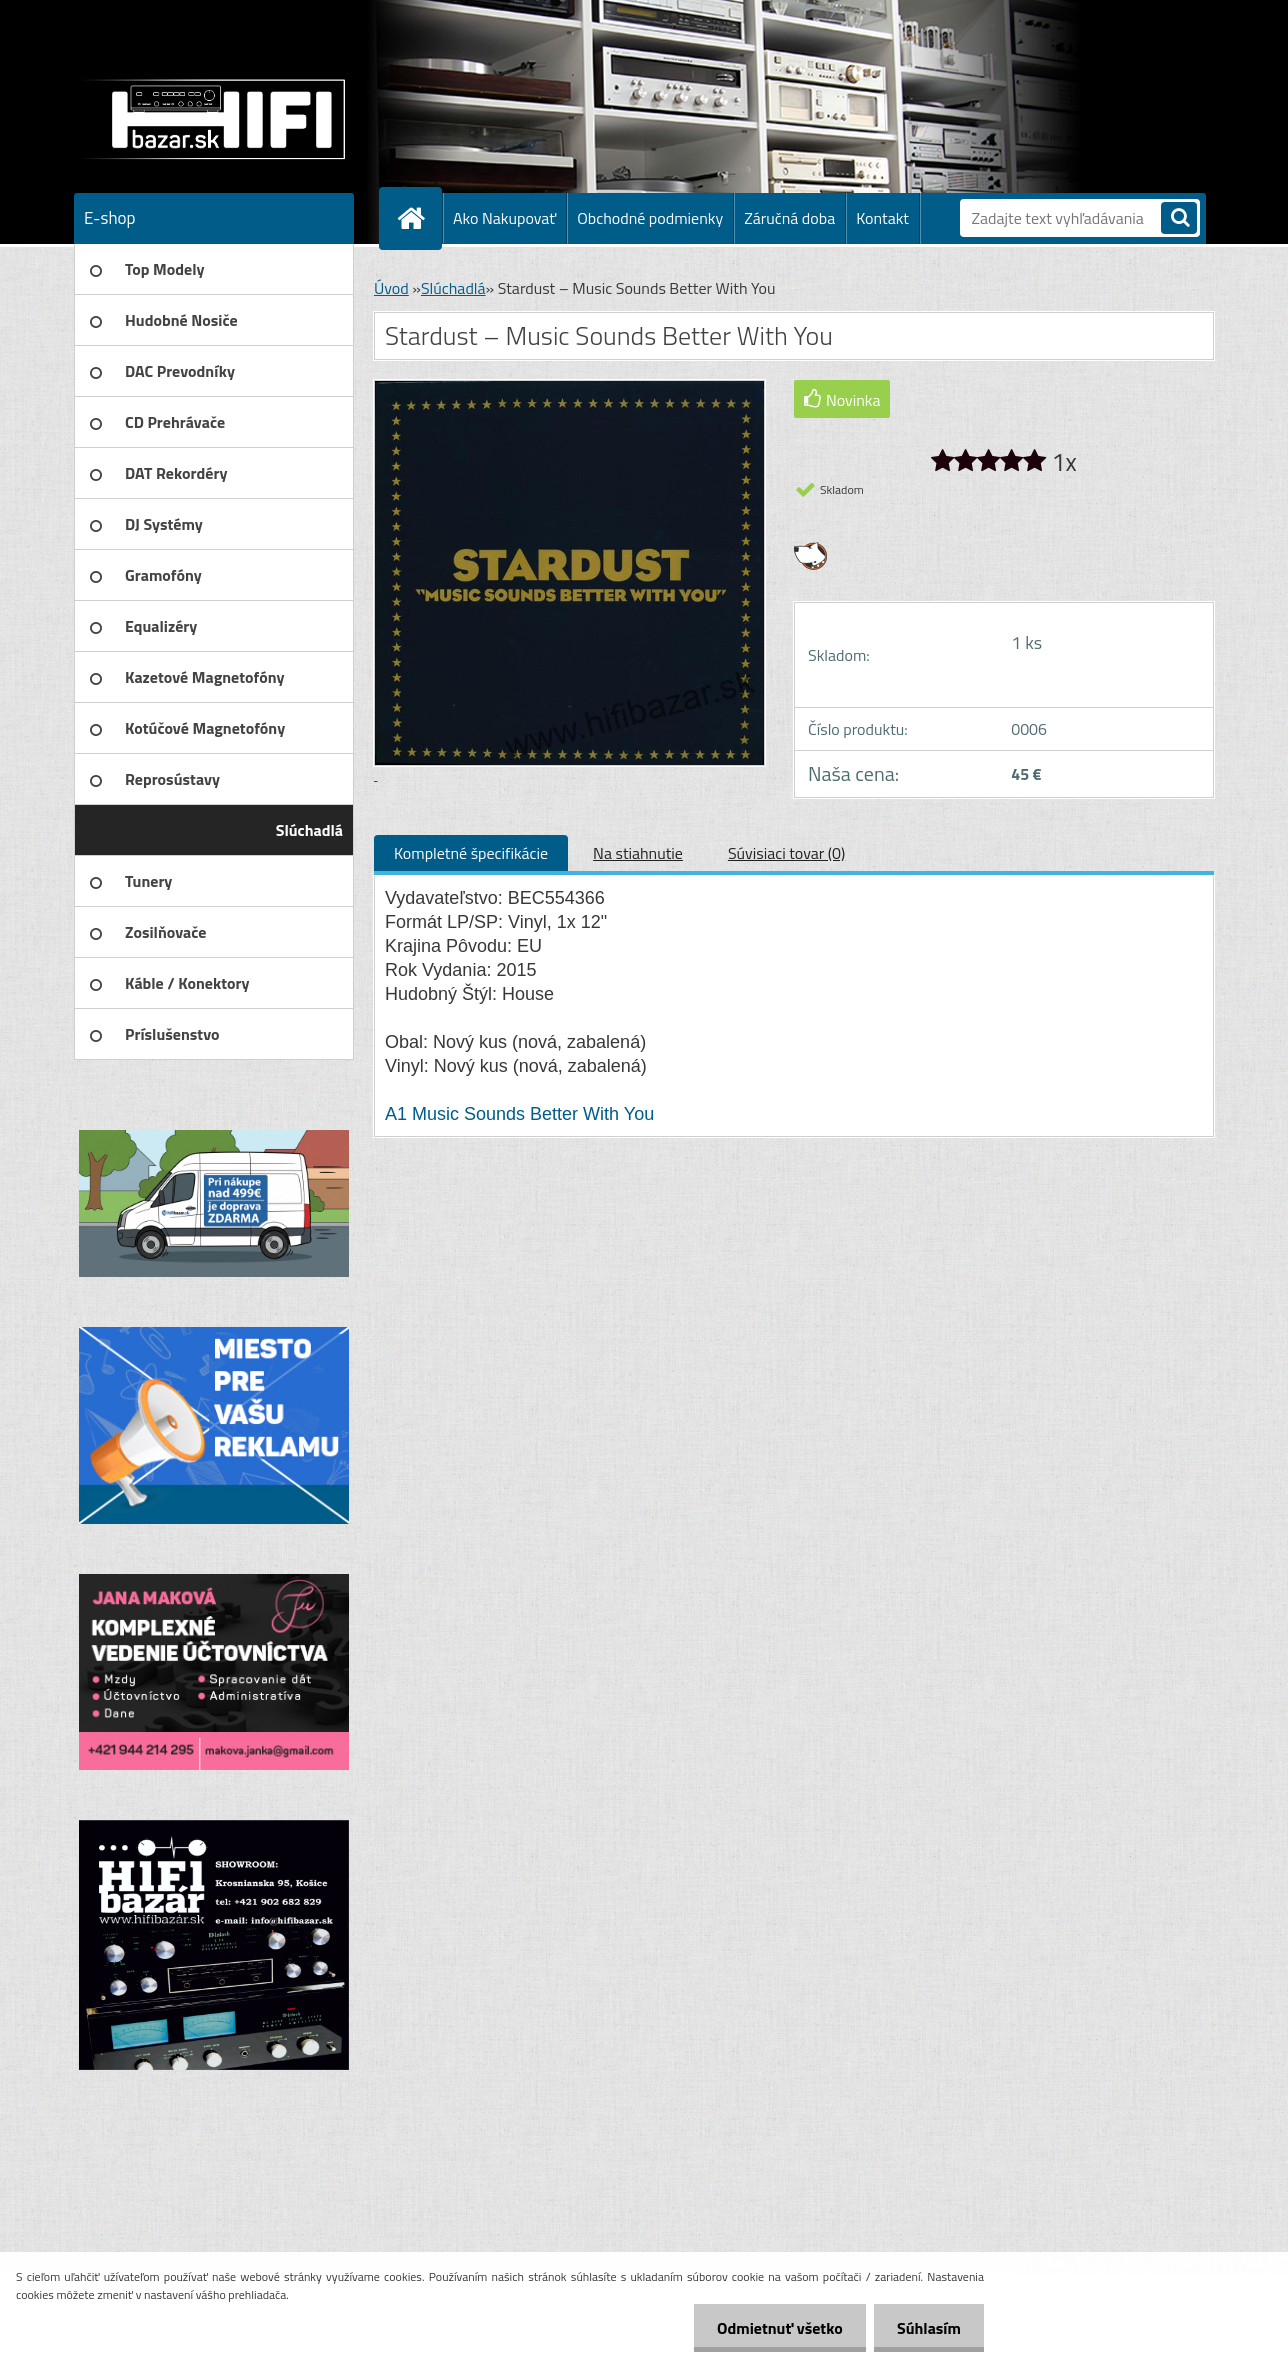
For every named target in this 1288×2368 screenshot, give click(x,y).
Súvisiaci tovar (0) (786, 853)
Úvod (391, 288)
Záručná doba (789, 218)
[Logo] (211, 119)
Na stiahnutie (638, 853)
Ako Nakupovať (504, 218)
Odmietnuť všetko (774, 2328)
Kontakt (882, 218)
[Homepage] (419, 218)
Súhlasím (927, 2328)
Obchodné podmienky (650, 218)
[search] (1179, 219)
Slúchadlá (453, 288)
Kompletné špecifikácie (471, 853)
